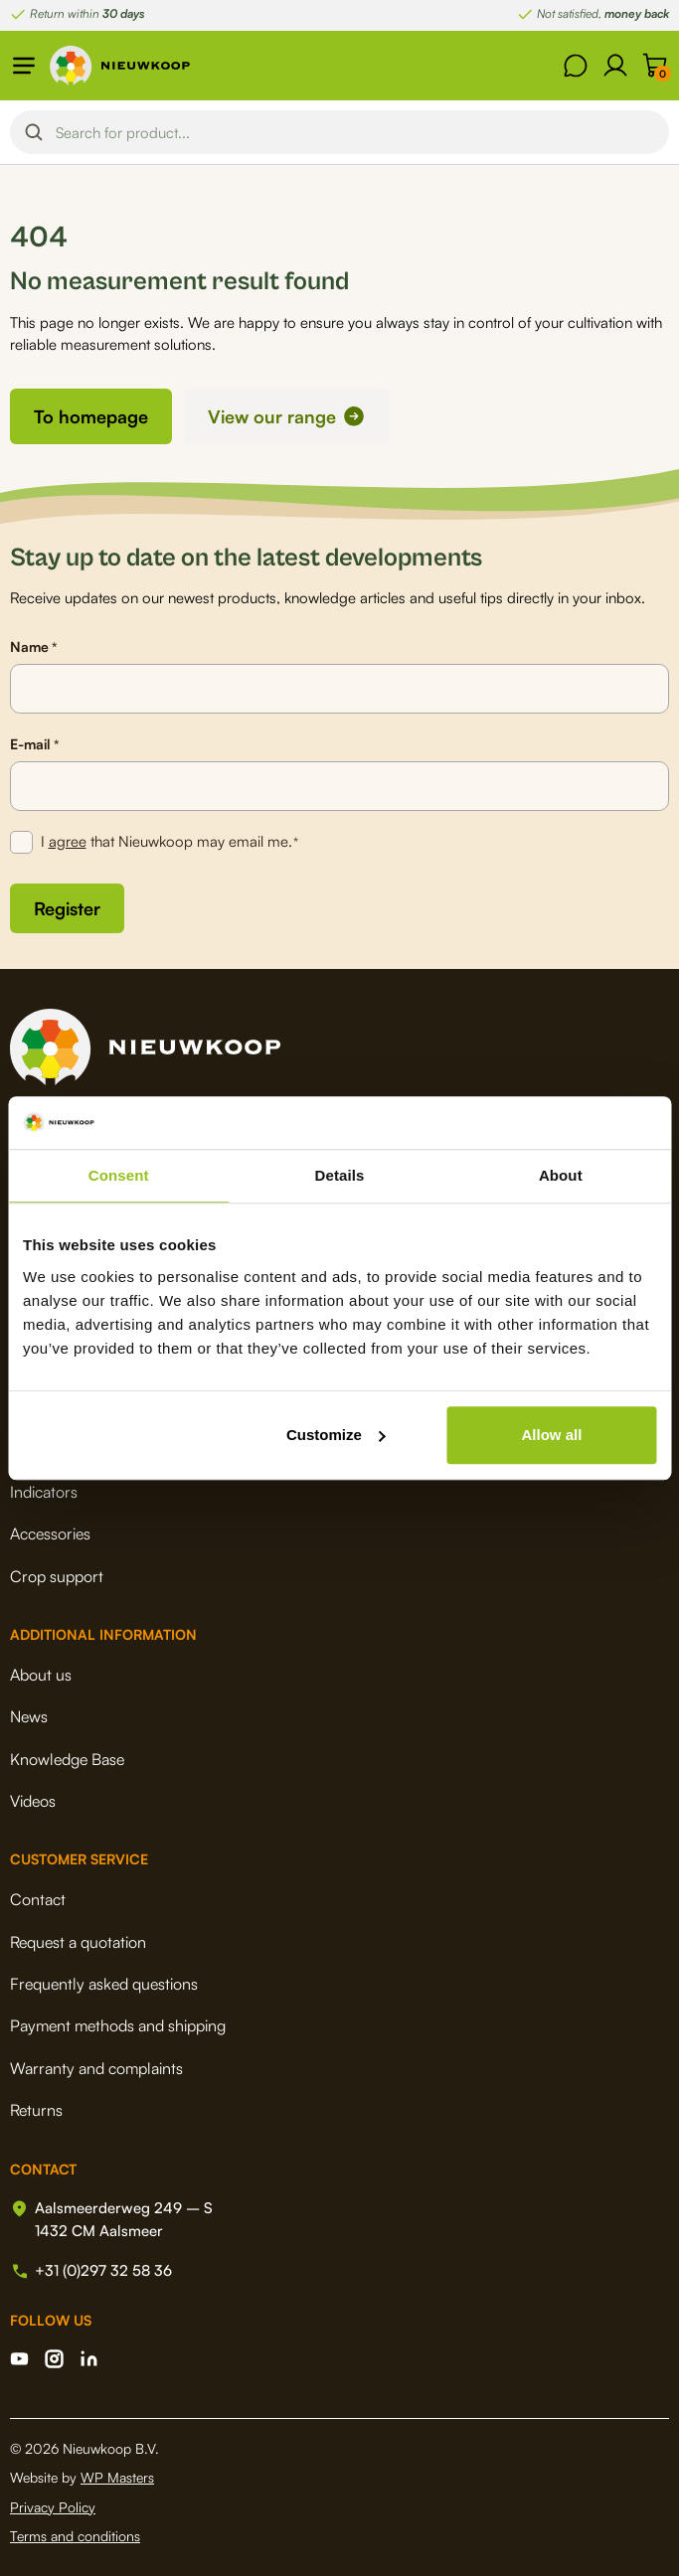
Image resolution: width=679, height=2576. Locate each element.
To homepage (91, 416)
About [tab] (561, 1175)
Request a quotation (78, 1942)
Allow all (551, 1434)
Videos (33, 1801)
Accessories (50, 1533)
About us (41, 1675)
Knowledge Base (67, 1759)
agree (67, 841)
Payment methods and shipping (118, 2025)
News (29, 1716)
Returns (36, 2110)
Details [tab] (340, 1175)
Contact (38, 1899)
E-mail (34, 744)
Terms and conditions (75, 2535)
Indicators (44, 1492)
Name (33, 647)
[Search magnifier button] (34, 132)
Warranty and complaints (96, 2068)
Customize (336, 1434)
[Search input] (356, 132)
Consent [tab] (118, 1175)
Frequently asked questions (104, 1984)
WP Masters (117, 2477)
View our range (272, 416)
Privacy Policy (52, 2506)
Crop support (56, 1576)
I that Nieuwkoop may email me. (170, 842)
